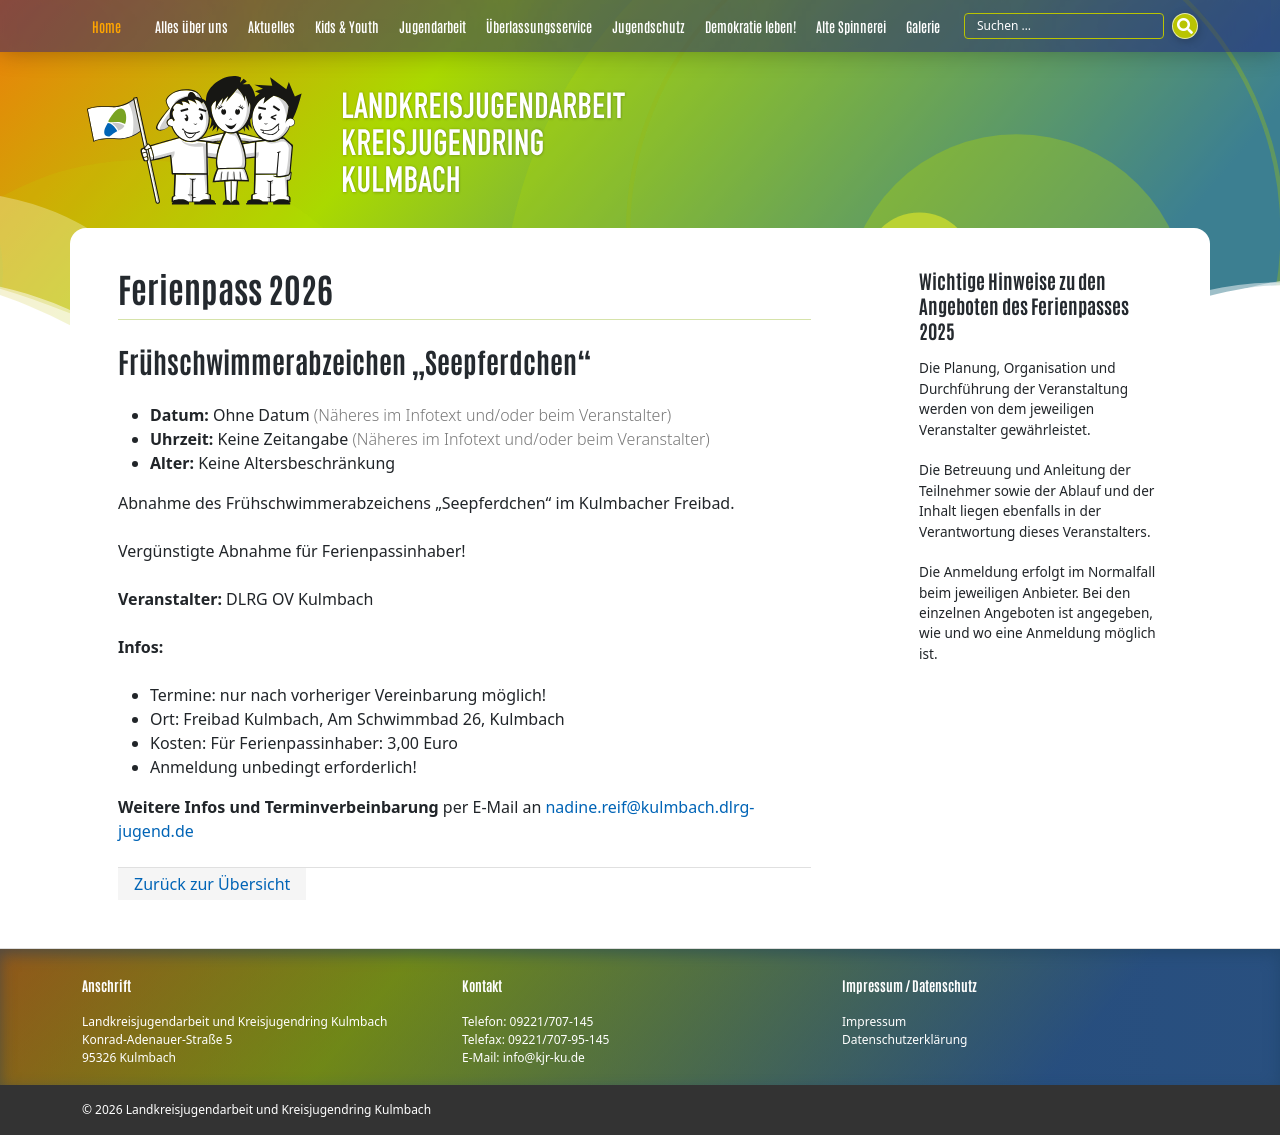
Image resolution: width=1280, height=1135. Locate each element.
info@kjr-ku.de (544, 1057)
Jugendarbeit (432, 26)
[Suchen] (1185, 26)
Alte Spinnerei (851, 26)
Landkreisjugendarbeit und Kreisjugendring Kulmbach (278, 1109)
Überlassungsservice (539, 26)
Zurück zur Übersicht (212, 884)
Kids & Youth (347, 26)
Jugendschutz (648, 26)
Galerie (923, 26)
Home (106, 26)
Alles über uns (191, 26)
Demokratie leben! (750, 26)
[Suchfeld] (1064, 26)
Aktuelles (271, 26)
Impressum (874, 1021)
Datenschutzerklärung (904, 1039)
